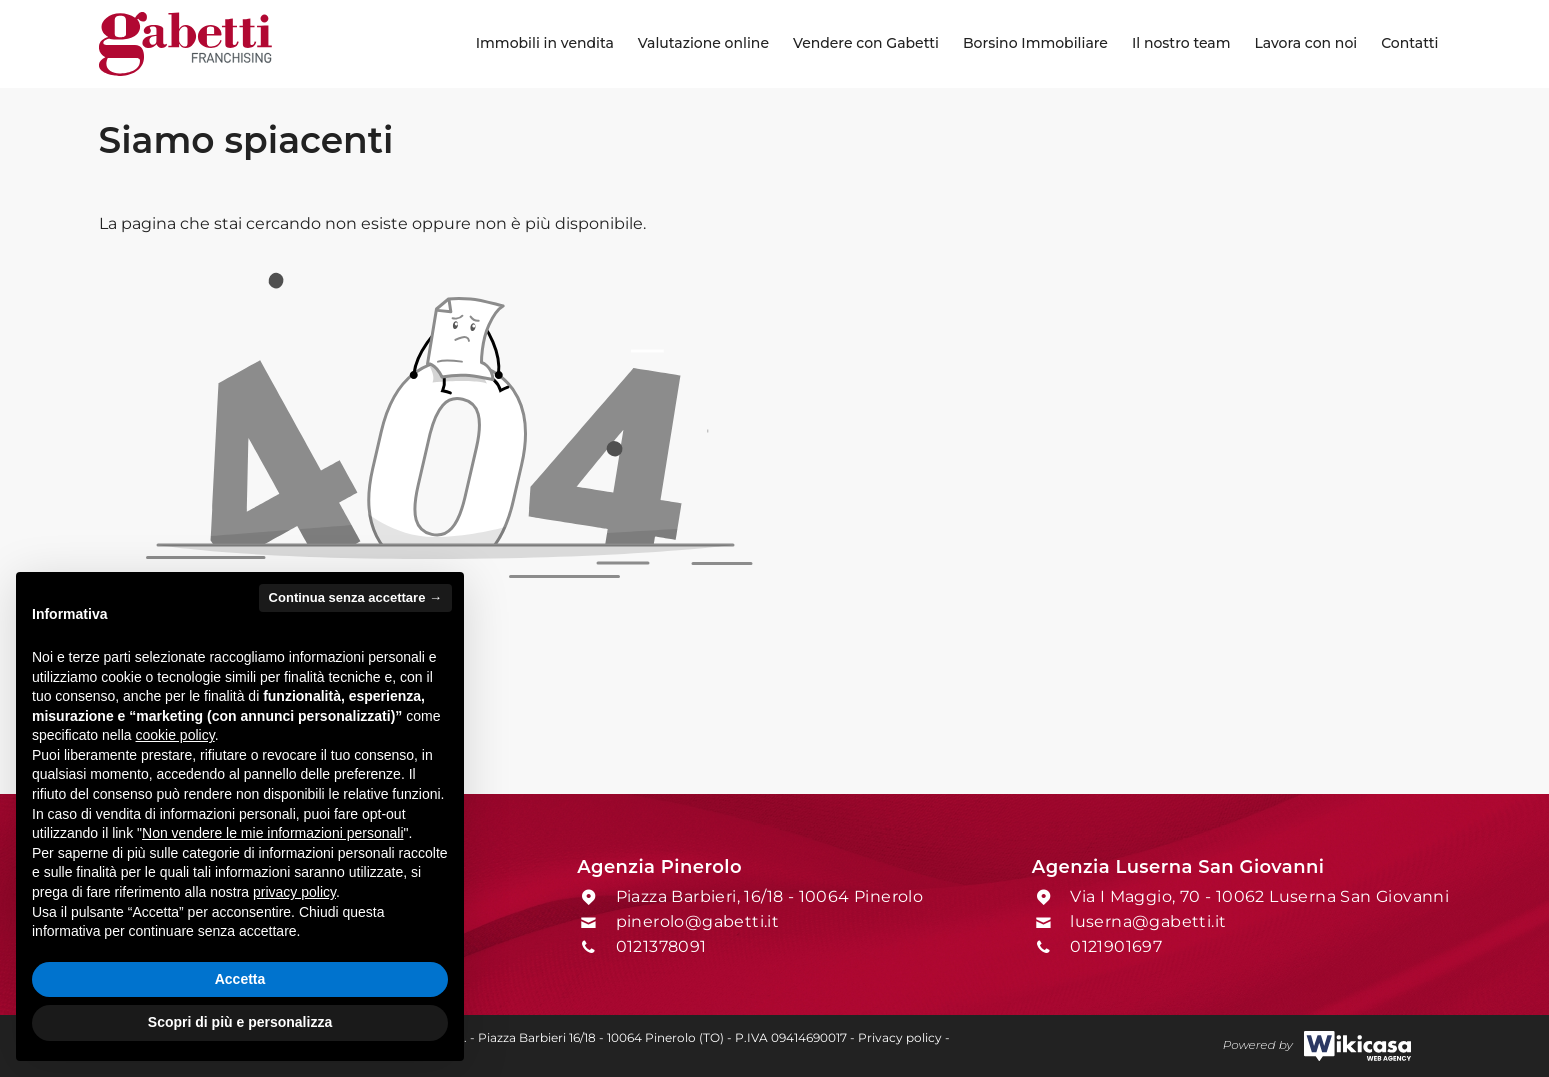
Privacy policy (900, 1037)
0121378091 (661, 946)
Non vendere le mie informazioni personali (272, 833)
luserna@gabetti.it (1148, 921)
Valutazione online (703, 43)
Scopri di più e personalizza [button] (240, 1022)
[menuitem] (545, 44)
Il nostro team (1181, 43)
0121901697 (1116, 946)
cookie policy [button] (175, 735)
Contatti (1409, 43)
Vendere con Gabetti (866, 43)
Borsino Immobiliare (1035, 43)
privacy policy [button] (294, 892)
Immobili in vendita (545, 43)
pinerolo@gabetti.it (698, 921)
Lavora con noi (1305, 43)
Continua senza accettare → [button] (355, 597)
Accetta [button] (240, 979)
